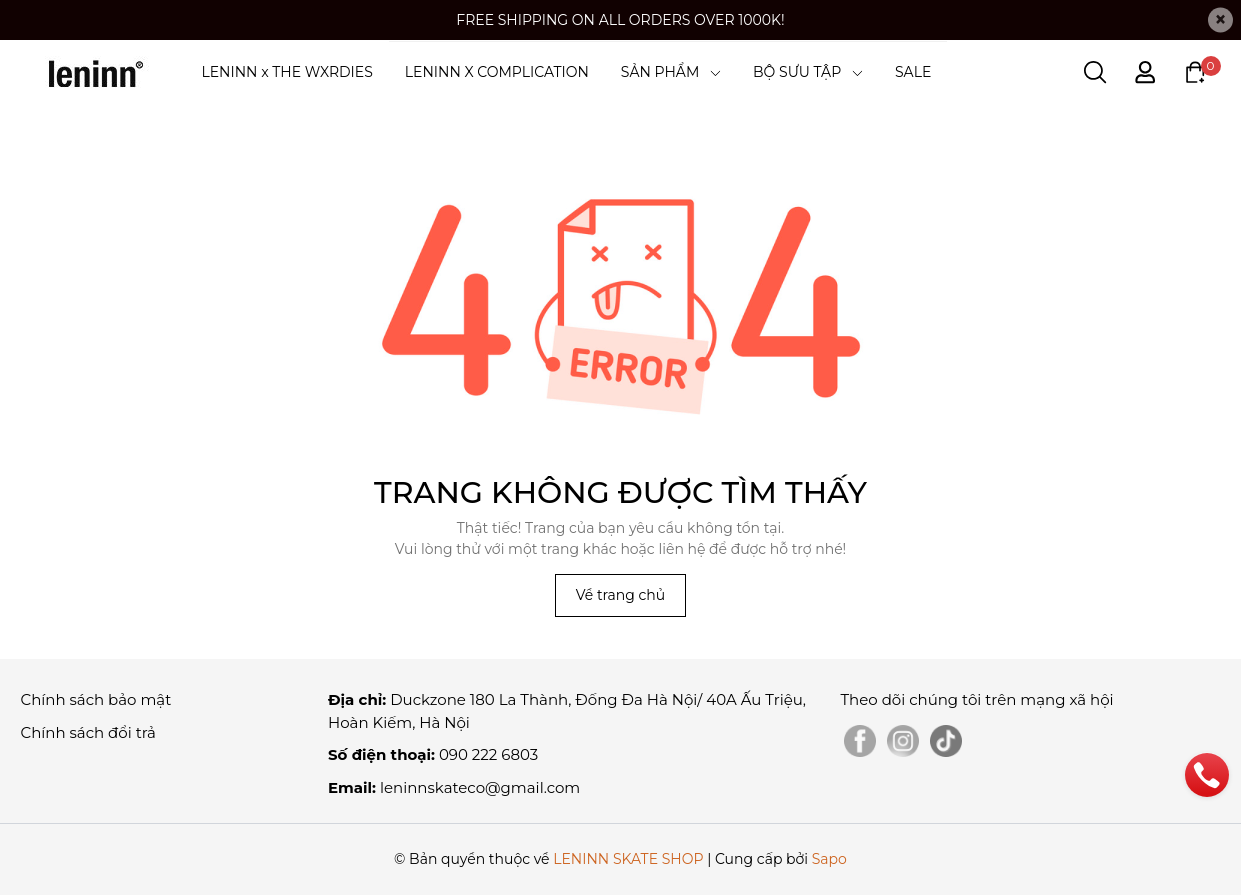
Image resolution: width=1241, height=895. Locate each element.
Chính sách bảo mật (96, 699)
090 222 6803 (488, 754)
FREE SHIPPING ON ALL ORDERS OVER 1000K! (620, 20)
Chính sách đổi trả (88, 732)
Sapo (829, 859)
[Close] (1220, 20)
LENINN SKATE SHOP (628, 859)
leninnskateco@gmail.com (480, 787)
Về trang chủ (620, 595)
